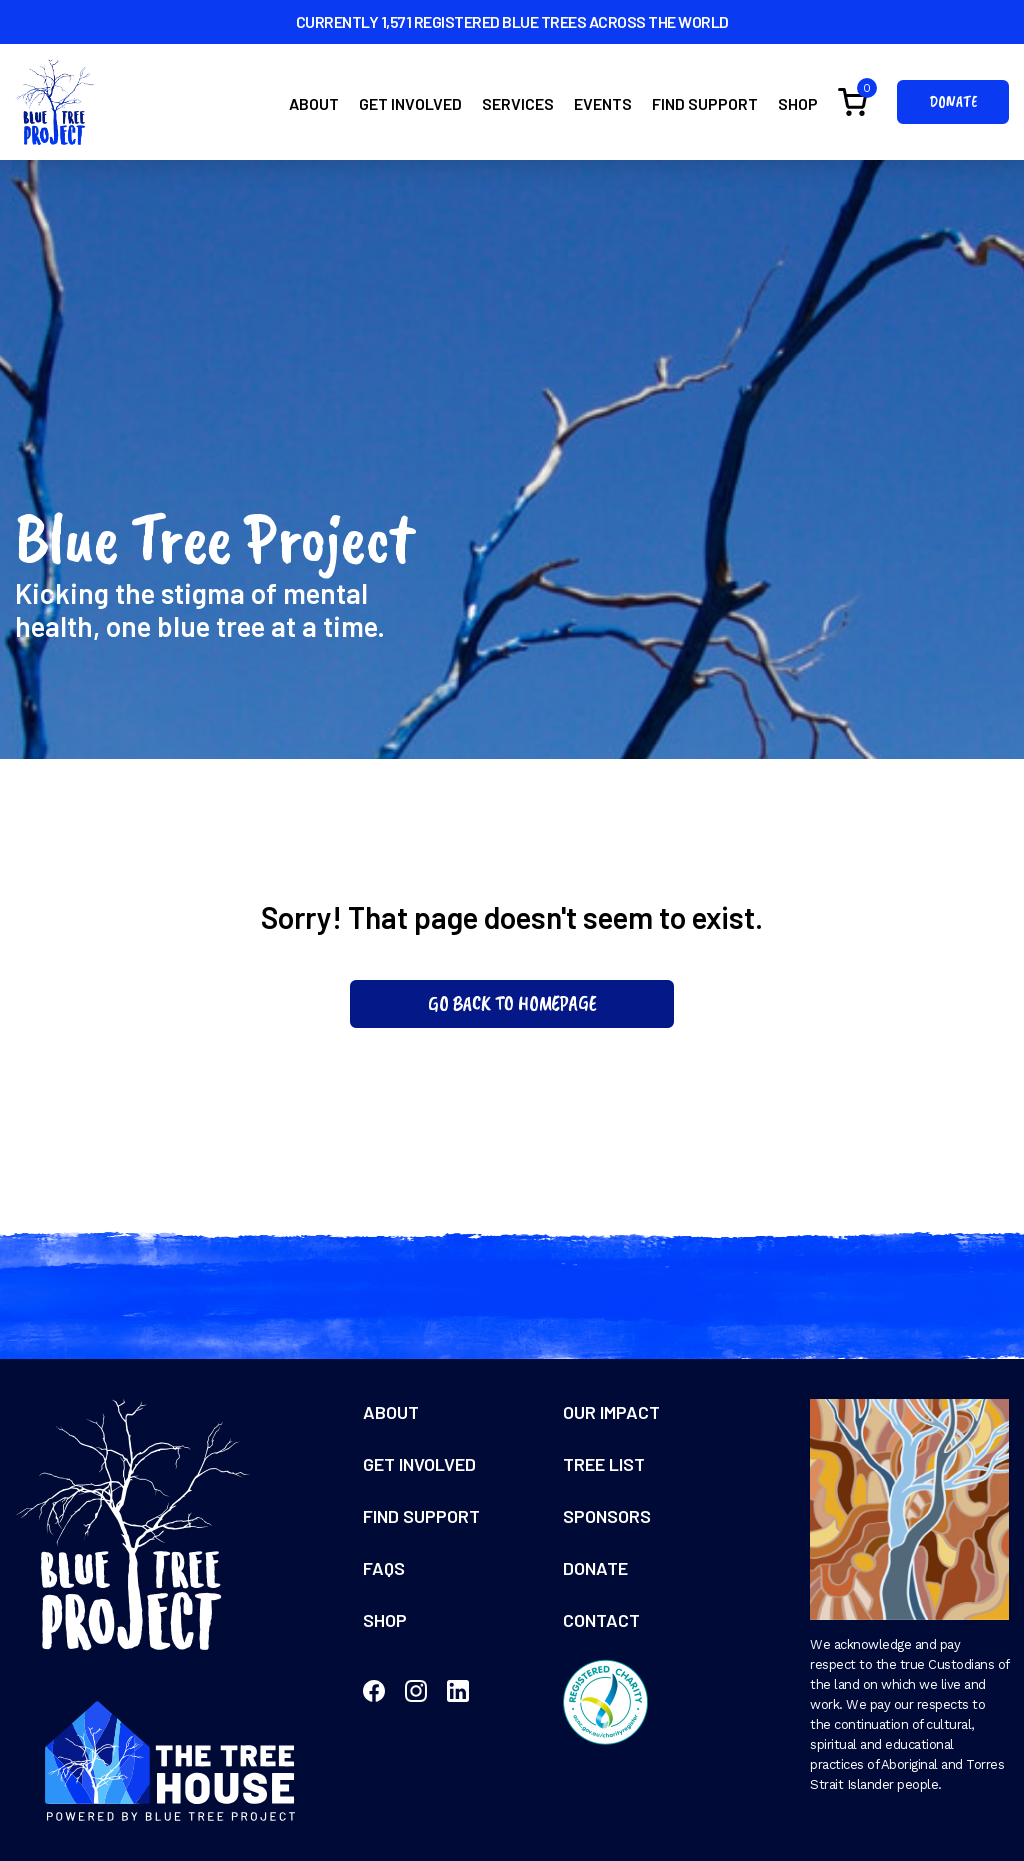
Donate (953, 102)
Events (603, 103)
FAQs (384, 1568)
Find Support (705, 103)
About (314, 103)
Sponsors (607, 1516)
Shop (798, 103)
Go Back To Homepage (512, 1003)
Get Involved (410, 103)
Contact (601, 1620)
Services (518, 103)
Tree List (604, 1464)
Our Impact (611, 1412)
